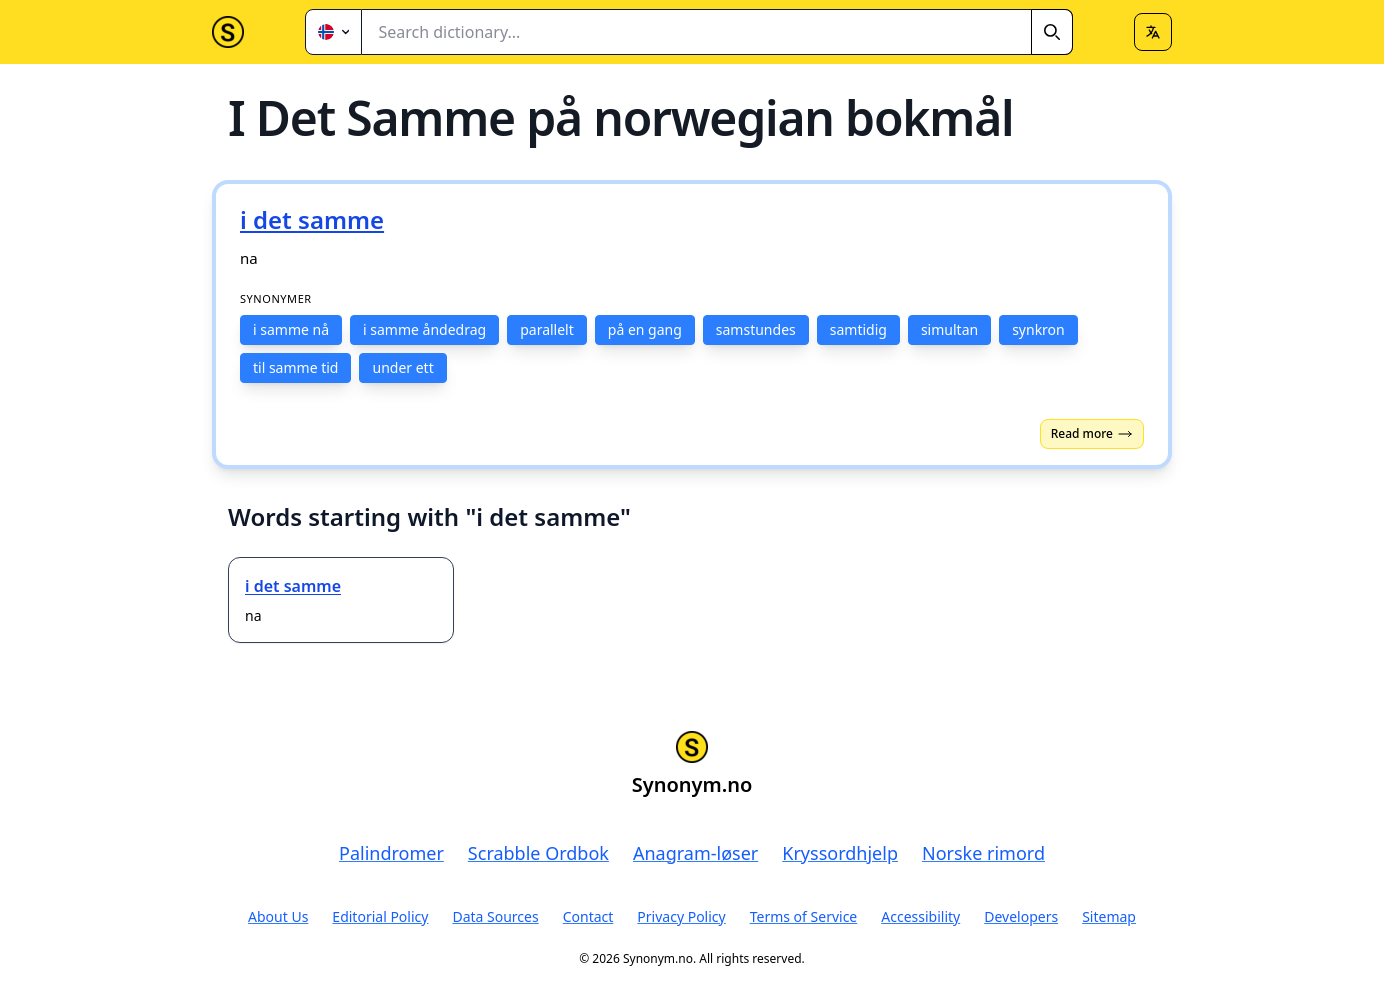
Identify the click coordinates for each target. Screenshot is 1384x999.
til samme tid (295, 367)
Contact (588, 916)
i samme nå (291, 329)
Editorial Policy (380, 916)
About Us (278, 916)
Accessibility (920, 916)
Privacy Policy (681, 916)
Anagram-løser (695, 853)
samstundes (756, 329)
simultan (949, 329)
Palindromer (391, 853)
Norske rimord (983, 853)
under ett (402, 367)
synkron (1038, 329)
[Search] (1052, 32)
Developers (1021, 916)
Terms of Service (804, 916)
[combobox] (717, 32)
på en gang (645, 329)
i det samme (293, 586)
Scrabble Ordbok (538, 853)
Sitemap (1109, 916)
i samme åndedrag (424, 329)
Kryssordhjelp (840, 853)
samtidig (858, 329)
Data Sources (495, 916)
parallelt (547, 329)
